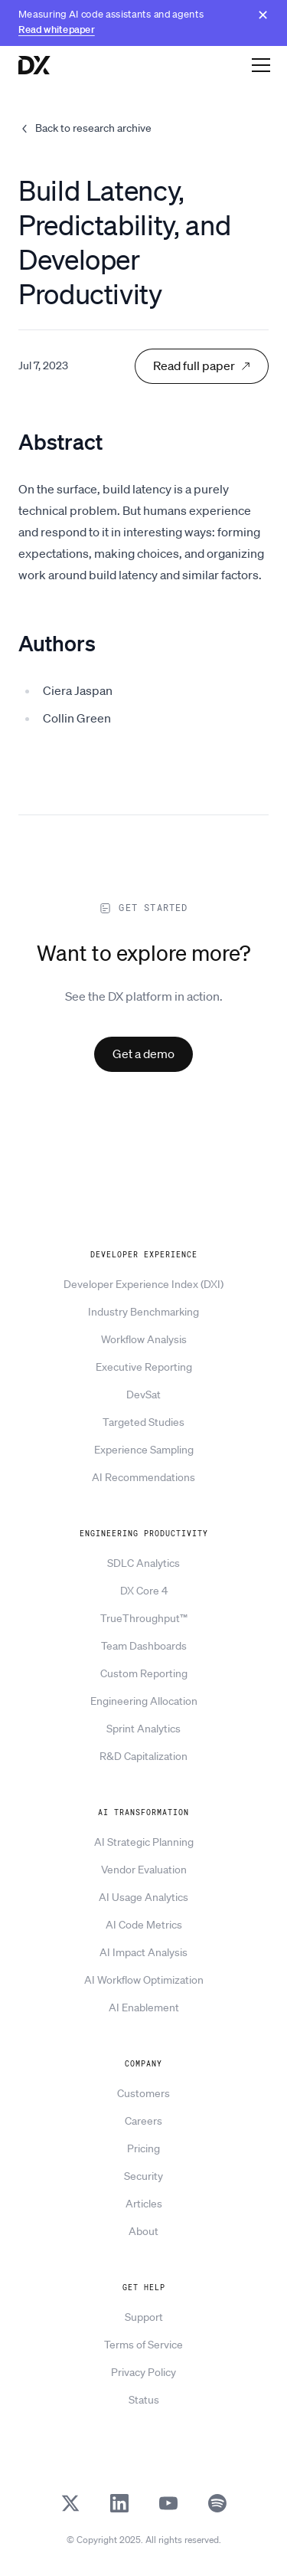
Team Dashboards (144, 1646)
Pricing (143, 2148)
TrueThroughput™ (144, 1618)
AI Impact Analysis (143, 1952)
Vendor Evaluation (144, 1869)
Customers (143, 2093)
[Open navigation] (261, 64)
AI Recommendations (143, 1477)
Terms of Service (143, 2345)
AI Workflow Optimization (144, 1980)
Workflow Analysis (144, 1339)
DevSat (143, 1394)
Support (144, 2317)
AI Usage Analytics (143, 1897)
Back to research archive (85, 128)
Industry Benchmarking (143, 1312)
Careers (143, 2121)
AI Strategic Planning (144, 1842)
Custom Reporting (144, 1673)
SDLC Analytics (143, 1563)
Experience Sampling (144, 1450)
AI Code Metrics (144, 1925)
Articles (144, 2204)
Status (144, 2400)
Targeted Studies (143, 1422)
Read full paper (201, 365)
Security (143, 2176)
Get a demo (143, 1053)
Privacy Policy (143, 2372)
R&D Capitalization (143, 1756)
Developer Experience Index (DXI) (143, 1284)
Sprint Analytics (143, 1728)
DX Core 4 (144, 1591)
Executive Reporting (144, 1367)
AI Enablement (144, 2007)
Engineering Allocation (143, 1701)
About (143, 2231)
